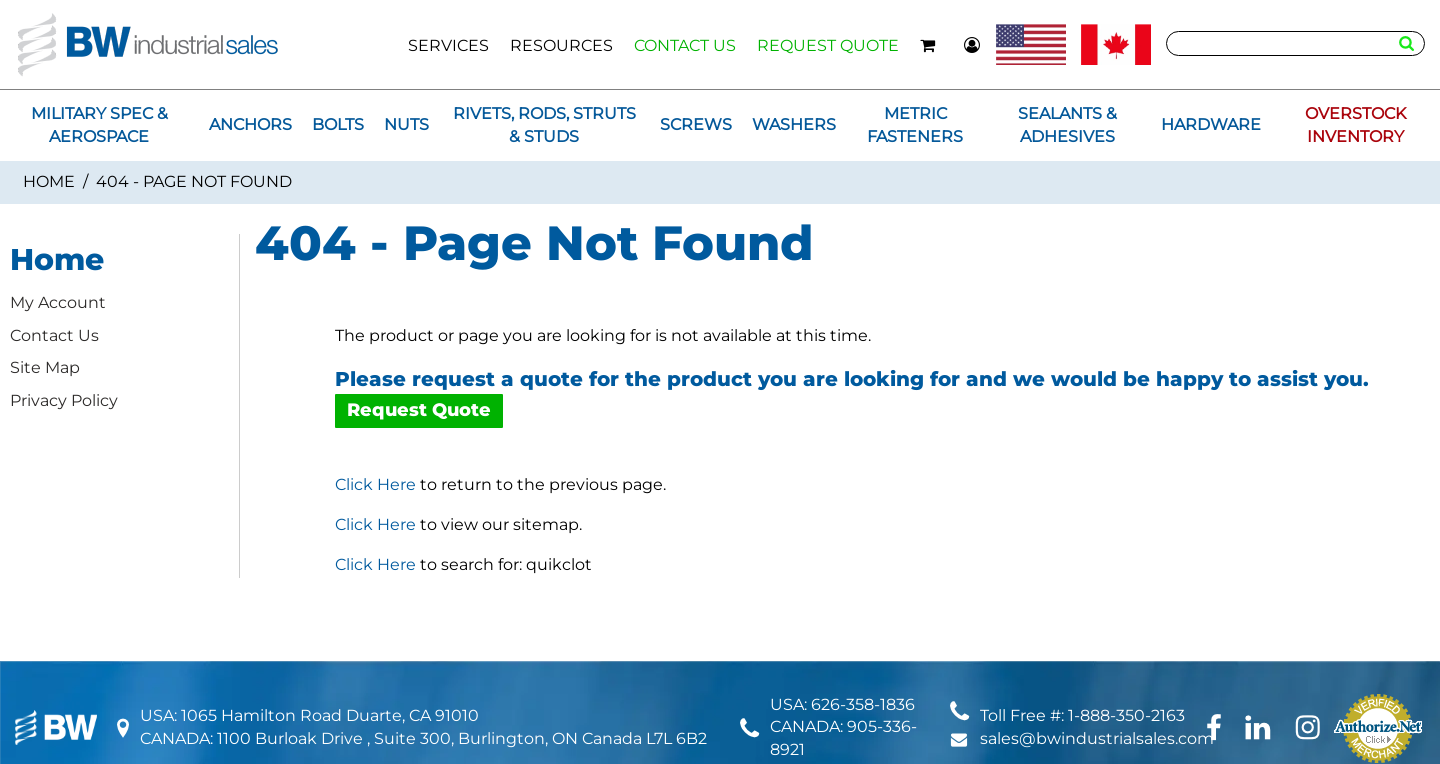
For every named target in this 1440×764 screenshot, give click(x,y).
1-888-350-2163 (1126, 715)
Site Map (45, 367)
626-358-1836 (863, 704)
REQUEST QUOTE (828, 45)
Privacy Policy (64, 400)
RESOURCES (561, 45)
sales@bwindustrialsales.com (1097, 738)
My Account (58, 302)
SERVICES (448, 45)
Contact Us (54, 335)
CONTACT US (685, 45)
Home (49, 181)
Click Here (375, 484)
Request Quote (419, 410)
